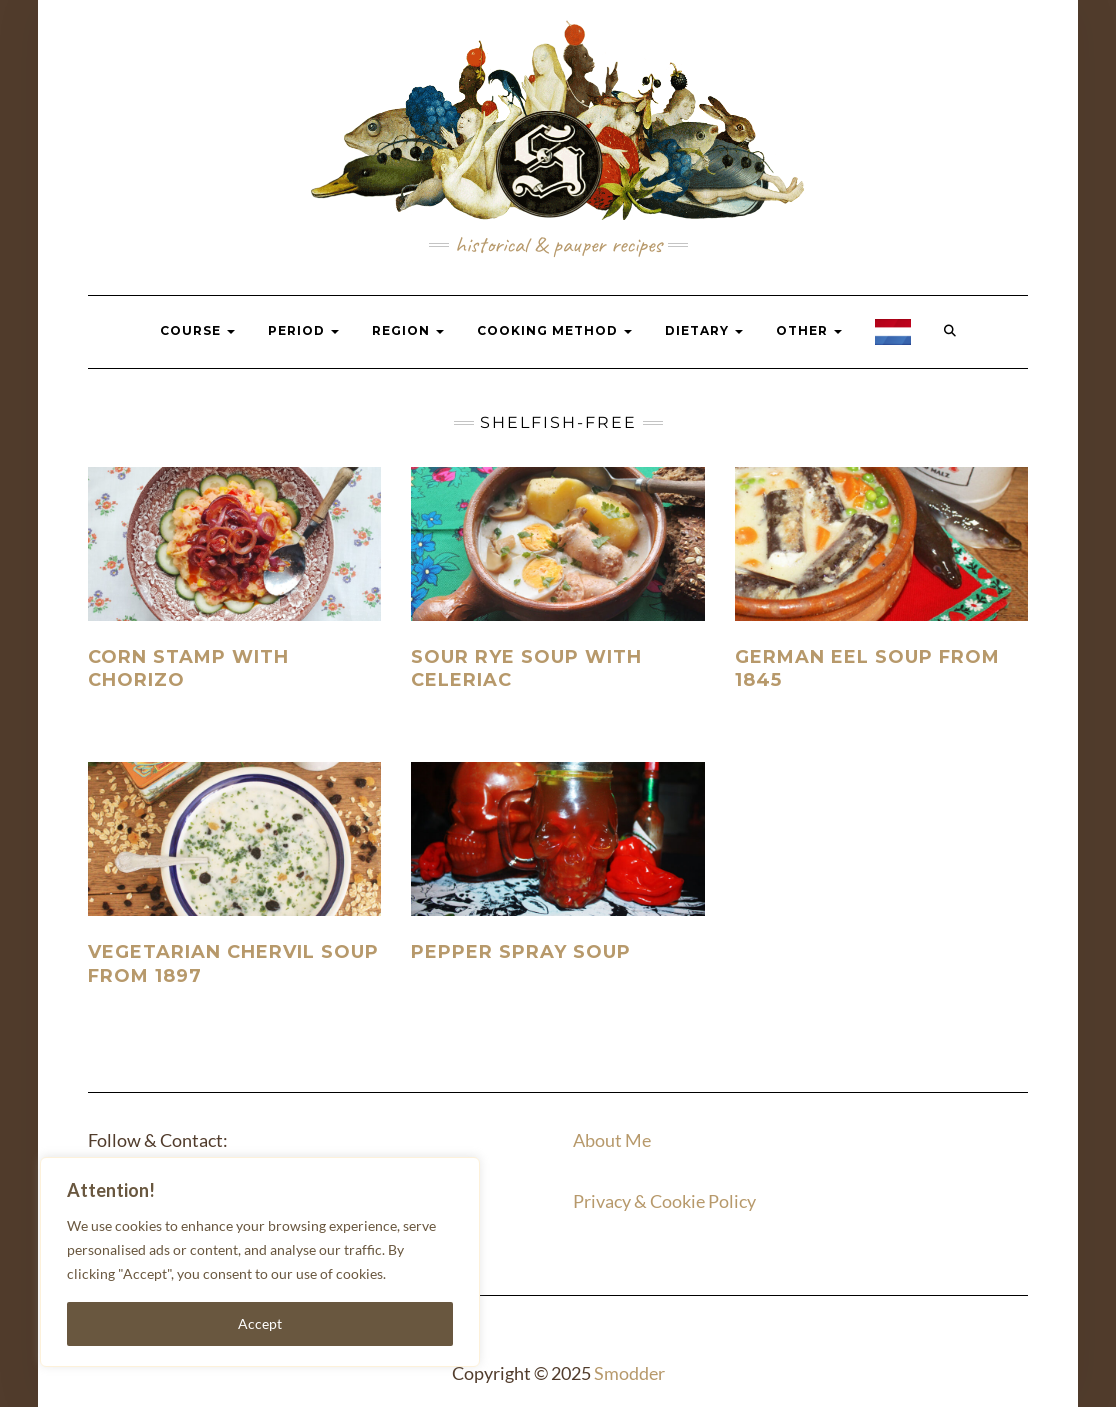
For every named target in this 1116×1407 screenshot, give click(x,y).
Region (408, 330)
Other (809, 330)
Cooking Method (554, 330)
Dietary (704, 330)
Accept (260, 1323)
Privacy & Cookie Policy (664, 1201)
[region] (260, 1262)
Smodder (629, 1373)
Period (303, 330)
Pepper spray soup (521, 952)
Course (197, 330)
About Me (612, 1140)
